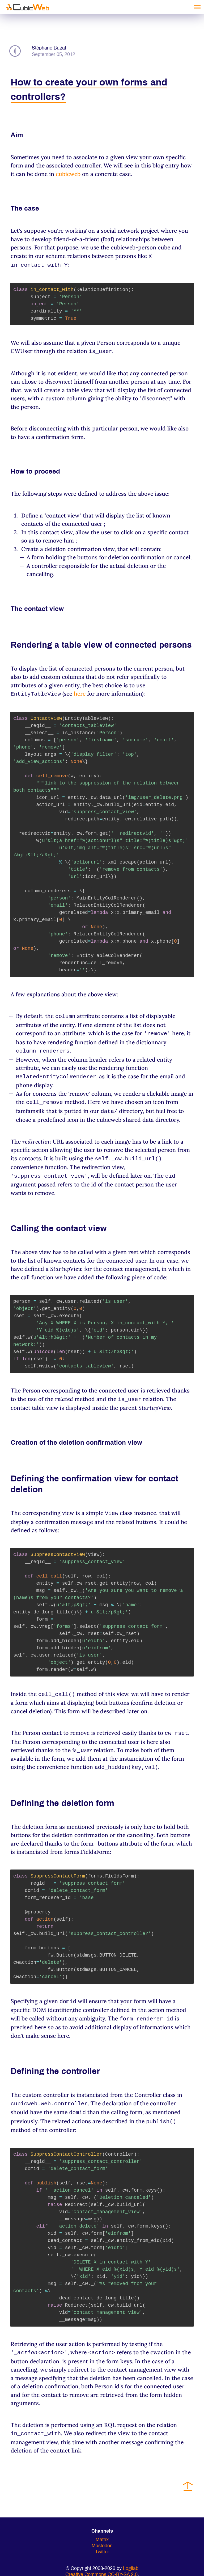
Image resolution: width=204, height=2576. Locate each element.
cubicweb (68, 174)
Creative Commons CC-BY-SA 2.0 (101, 2562)
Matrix (102, 2527)
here (80, 692)
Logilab (130, 2556)
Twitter (102, 2539)
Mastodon (102, 2533)
